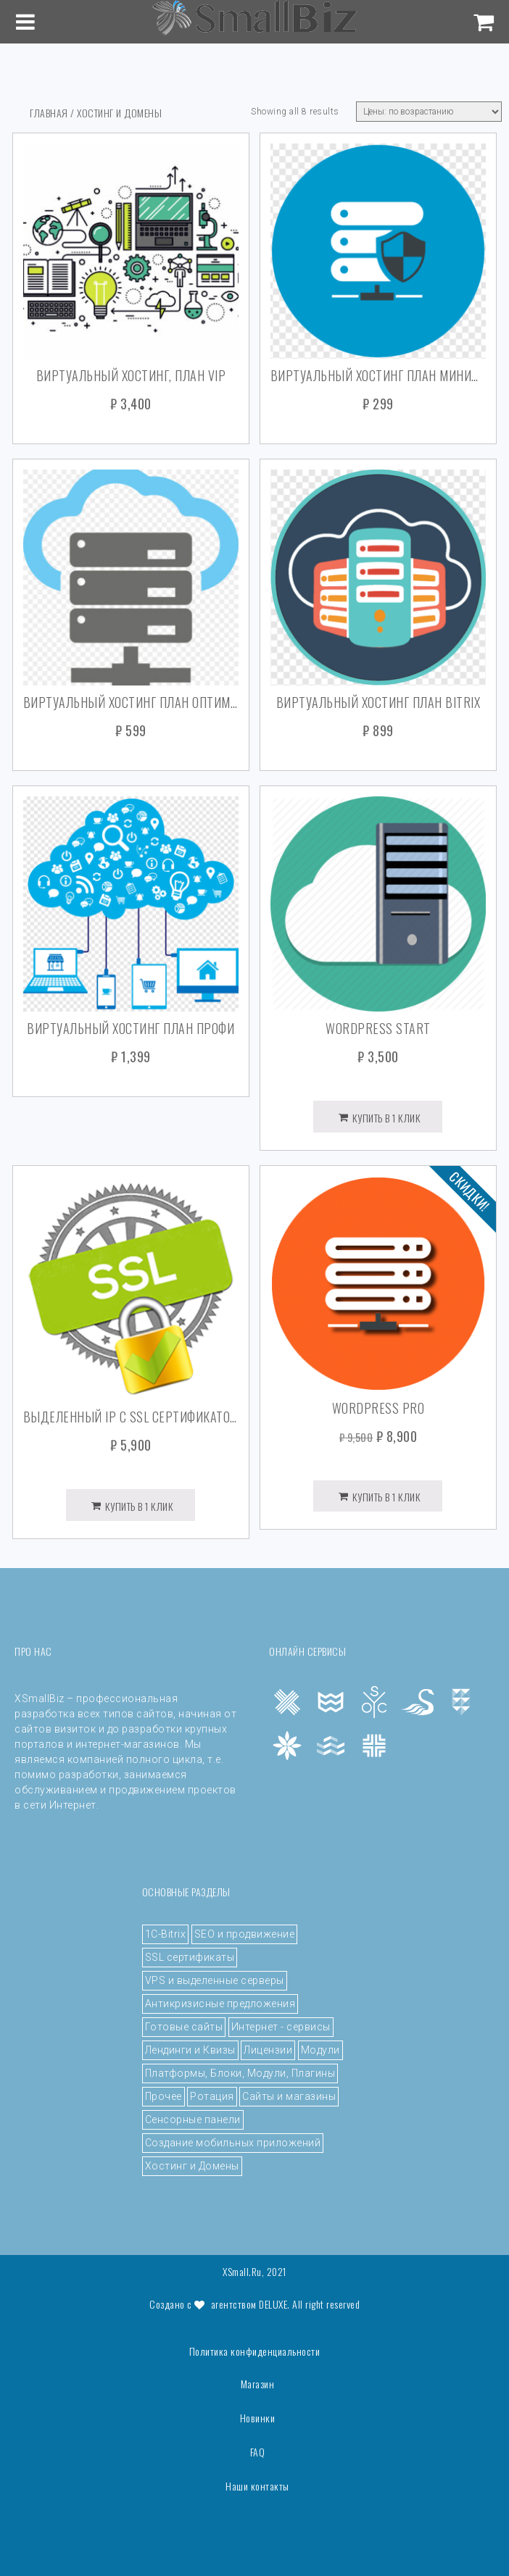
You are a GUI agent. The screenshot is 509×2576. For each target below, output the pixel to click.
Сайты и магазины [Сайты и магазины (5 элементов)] (289, 2096)
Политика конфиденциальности (254, 2351)
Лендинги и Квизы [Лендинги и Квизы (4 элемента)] (190, 2050)
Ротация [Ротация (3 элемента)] (212, 2096)
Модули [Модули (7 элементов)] (320, 2050)
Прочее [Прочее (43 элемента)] (163, 2096)
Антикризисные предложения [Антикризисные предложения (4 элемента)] (220, 2003)
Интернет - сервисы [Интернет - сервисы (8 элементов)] (281, 2027)
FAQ (257, 2452)
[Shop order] (429, 111)
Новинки (258, 2418)
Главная (49, 112)
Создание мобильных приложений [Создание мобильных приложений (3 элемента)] (233, 2142)
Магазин (258, 2384)
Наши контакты (257, 2486)
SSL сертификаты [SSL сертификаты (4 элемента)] (190, 1957)
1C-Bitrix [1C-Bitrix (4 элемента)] (165, 1934)
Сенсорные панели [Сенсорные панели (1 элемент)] (193, 2119)
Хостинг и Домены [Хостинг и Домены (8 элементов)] (192, 2166)
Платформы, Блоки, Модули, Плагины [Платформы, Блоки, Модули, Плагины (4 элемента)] (240, 2073)
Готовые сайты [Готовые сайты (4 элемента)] (184, 2027)
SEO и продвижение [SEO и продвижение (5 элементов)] (244, 1934)
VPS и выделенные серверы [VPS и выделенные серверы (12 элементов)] (214, 1980)
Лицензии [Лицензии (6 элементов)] (268, 2050)
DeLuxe (273, 2304)
